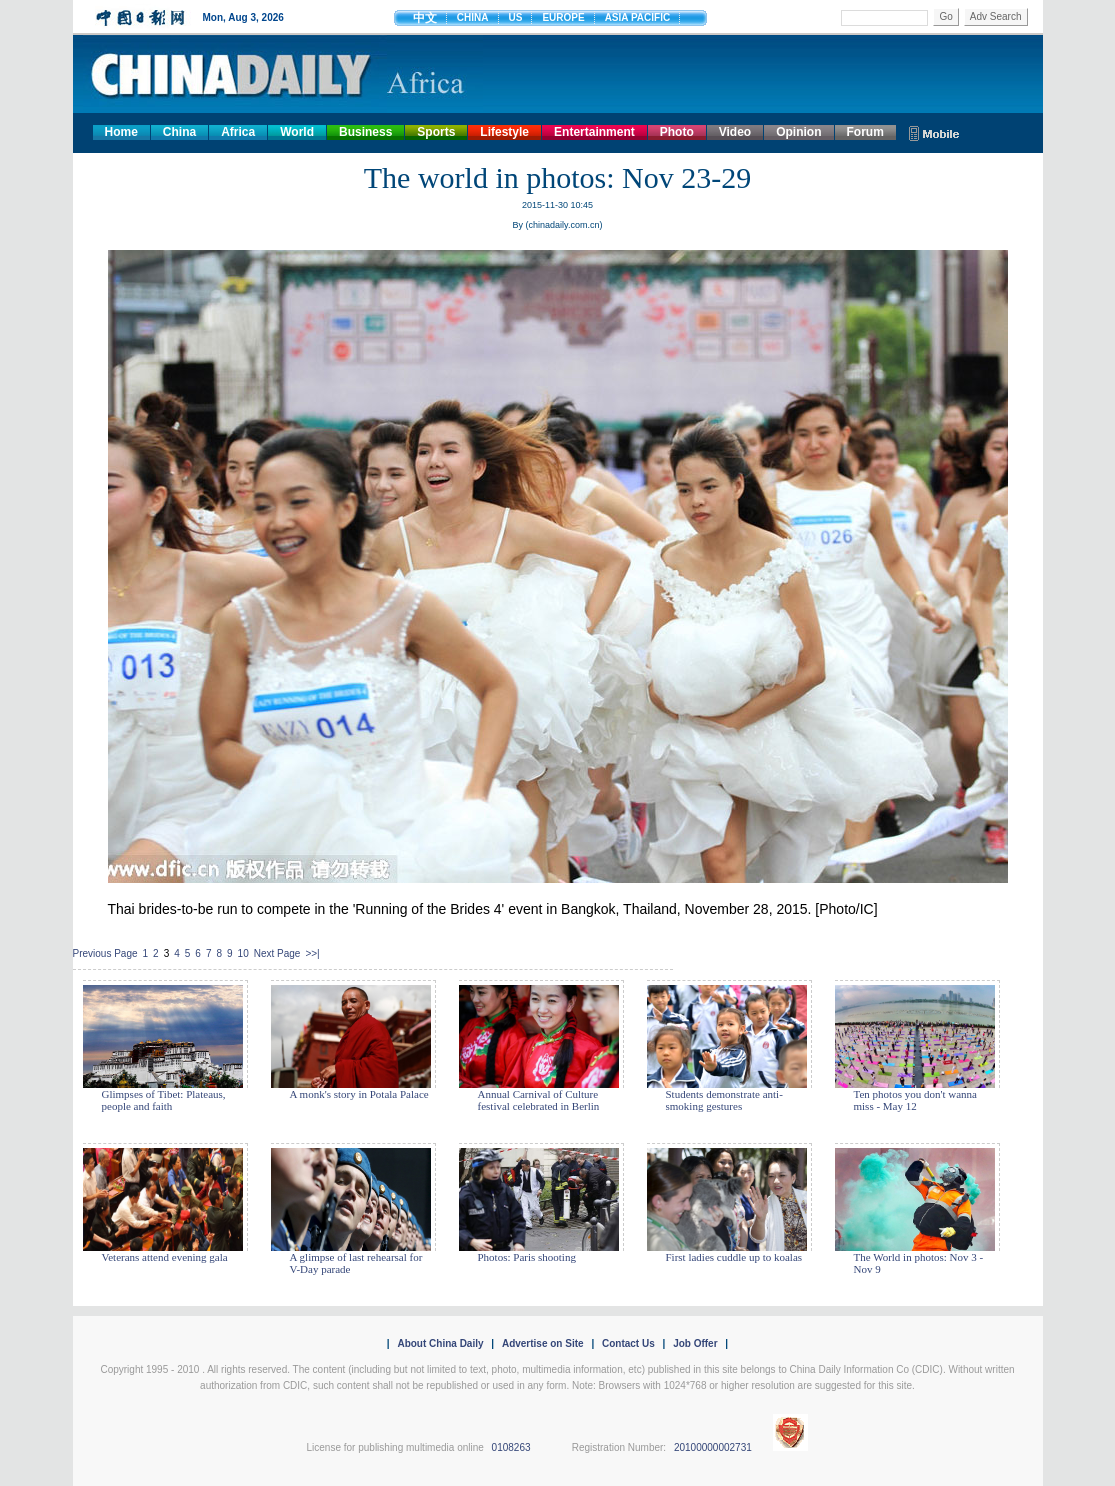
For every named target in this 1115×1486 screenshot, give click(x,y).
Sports (436, 132)
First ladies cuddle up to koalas (734, 1257)
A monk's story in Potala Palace (359, 1094)
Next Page (277, 953)
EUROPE (563, 17)
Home (121, 132)
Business (365, 132)
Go (945, 16)
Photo (677, 132)
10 (243, 953)
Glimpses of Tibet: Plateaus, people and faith (164, 1100)
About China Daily (440, 1343)
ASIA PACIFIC (638, 17)
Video (735, 132)
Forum (865, 132)
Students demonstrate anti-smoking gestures (724, 1100)
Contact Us (628, 1343)
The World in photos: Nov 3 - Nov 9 (919, 1263)
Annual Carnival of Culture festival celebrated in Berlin (539, 1100)
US (516, 17)
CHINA (473, 17)
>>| (312, 953)
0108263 (511, 1447)
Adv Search (996, 16)
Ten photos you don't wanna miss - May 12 (915, 1100)
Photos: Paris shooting (527, 1257)
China (179, 132)
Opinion (798, 132)
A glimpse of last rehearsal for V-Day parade (356, 1263)
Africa (238, 132)
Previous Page (105, 953)
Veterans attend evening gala (165, 1257)
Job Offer (695, 1343)
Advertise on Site (543, 1343)
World (297, 132)
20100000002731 (713, 1447)
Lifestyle (504, 132)
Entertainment (594, 132)
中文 (425, 18)
